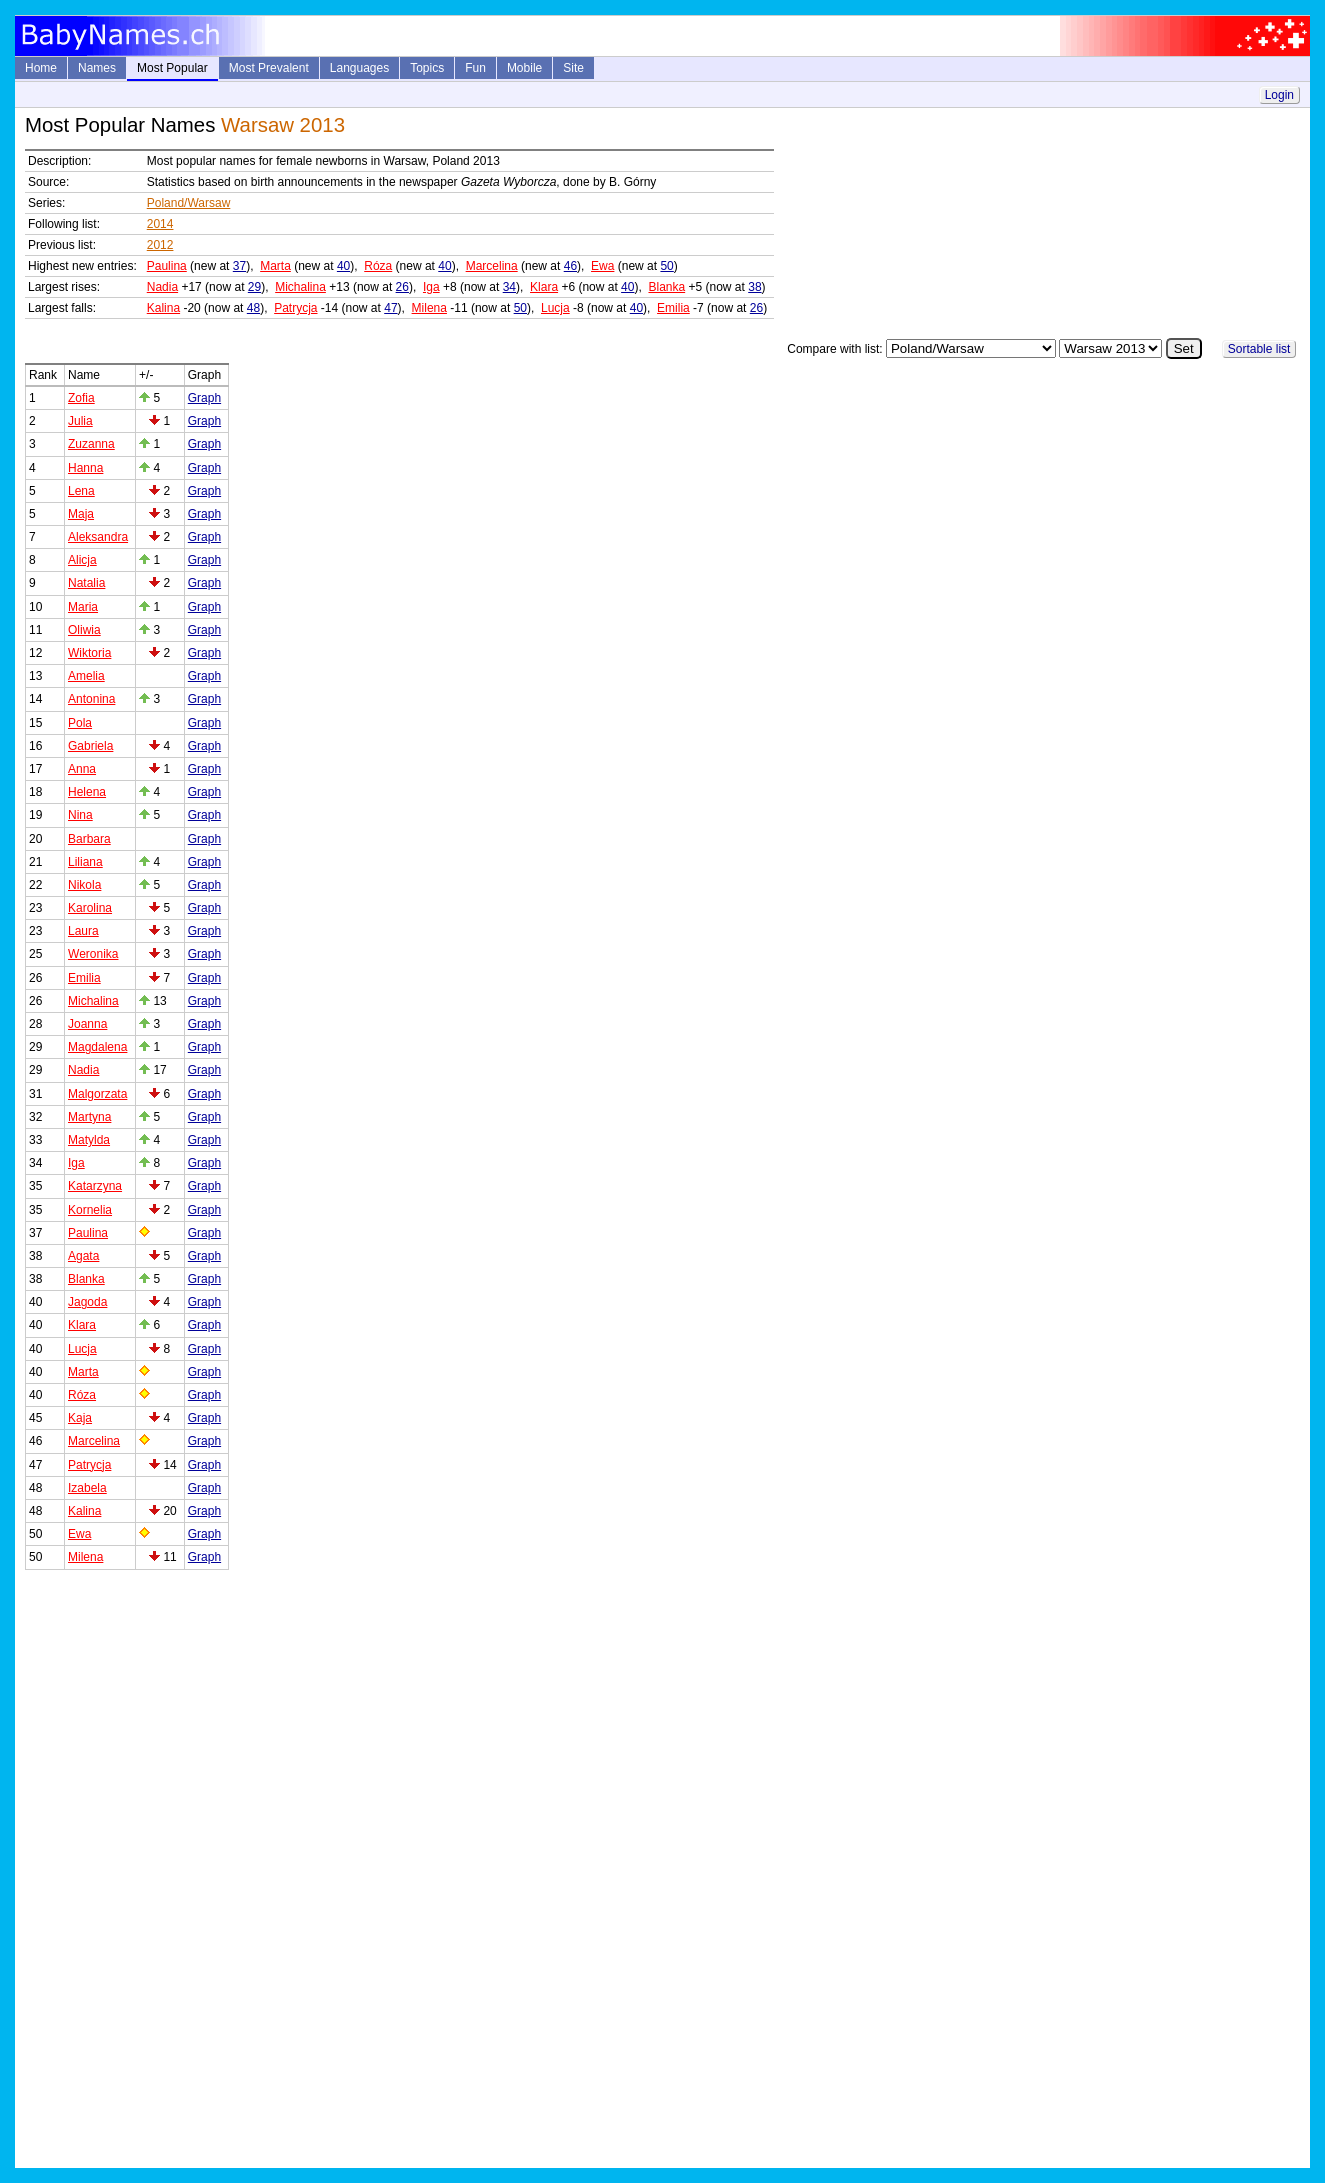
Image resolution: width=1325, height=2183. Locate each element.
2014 (160, 224)
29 (254, 287)
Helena (87, 792)
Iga (431, 287)
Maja (81, 514)
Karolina (90, 908)
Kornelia (90, 1210)
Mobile (524, 68)
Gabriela (90, 746)
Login (1279, 95)
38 (754, 287)
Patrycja (295, 308)
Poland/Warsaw (189, 203)
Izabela (87, 1488)
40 (343, 266)
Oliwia (84, 630)
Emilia (673, 308)
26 (402, 287)
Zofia (81, 398)
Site (573, 68)
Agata (83, 1256)
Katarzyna (95, 1186)
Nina (80, 815)
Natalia (86, 583)
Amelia (86, 676)
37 (239, 266)
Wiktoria (89, 653)
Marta (275, 266)
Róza (378, 266)
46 (570, 266)
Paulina (167, 266)
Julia (80, 421)
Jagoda (87, 1302)
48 (253, 308)
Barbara (89, 839)
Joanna (87, 1024)
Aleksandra (98, 537)
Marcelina (492, 266)
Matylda (89, 1140)
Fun (475, 68)
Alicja (82, 560)
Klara (544, 287)
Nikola (84, 885)
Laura (83, 931)
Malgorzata (97, 1094)
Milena (429, 308)
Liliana (85, 862)
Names (97, 68)
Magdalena (97, 1047)
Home (41, 68)
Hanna (85, 468)
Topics (427, 68)
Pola (80, 723)
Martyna (89, 1117)
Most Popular (172, 68)
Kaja (80, 1418)
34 (509, 287)
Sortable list (1259, 349)
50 (666, 266)
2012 (160, 245)
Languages (359, 68)
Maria (83, 607)
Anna (82, 769)
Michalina (300, 287)
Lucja (555, 308)
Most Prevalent (269, 68)
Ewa (602, 266)
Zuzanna (91, 444)
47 (390, 308)
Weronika (93, 954)
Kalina (163, 308)
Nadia (162, 287)
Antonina (91, 699)
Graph (204, 398)
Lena (81, 491)
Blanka (666, 287)
